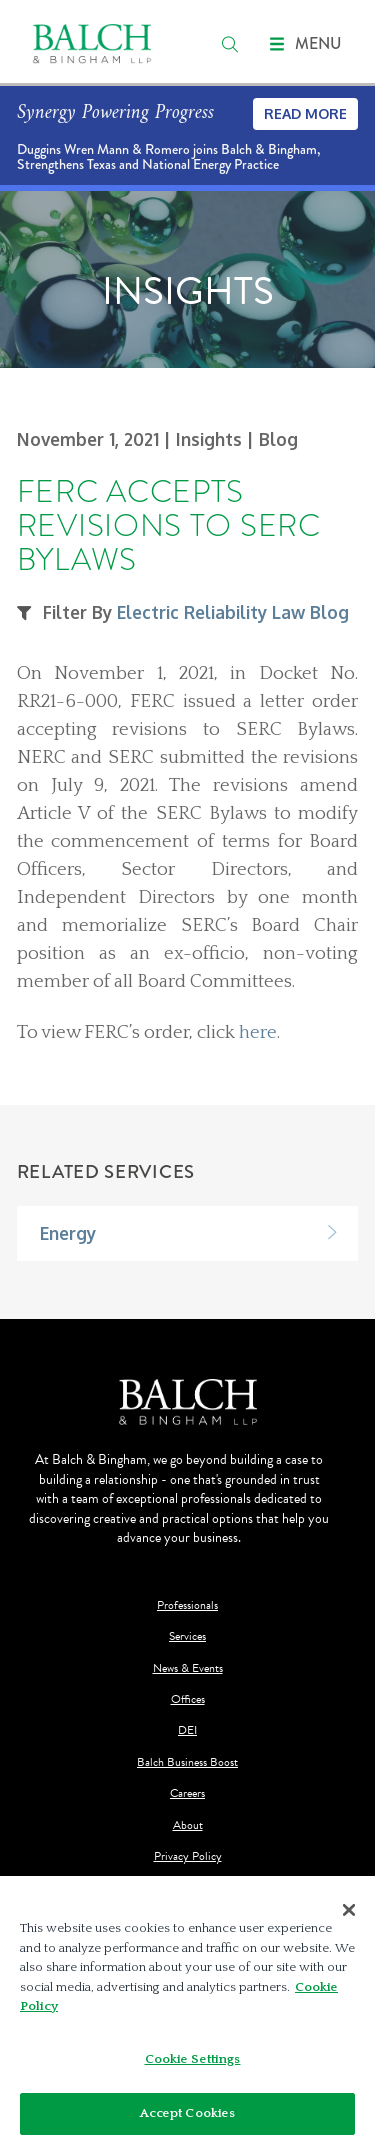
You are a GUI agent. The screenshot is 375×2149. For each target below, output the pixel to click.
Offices (188, 1699)
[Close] (349, 1910)
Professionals (187, 1605)
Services (187, 1636)
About (188, 1825)
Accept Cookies (188, 2113)
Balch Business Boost (187, 1762)
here (258, 1032)
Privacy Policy (188, 1856)
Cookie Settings (193, 2059)
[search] (230, 44)
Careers (187, 1793)
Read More (305, 113)
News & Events (188, 1668)
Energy (68, 1233)
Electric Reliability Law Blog (233, 612)
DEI (187, 1730)
